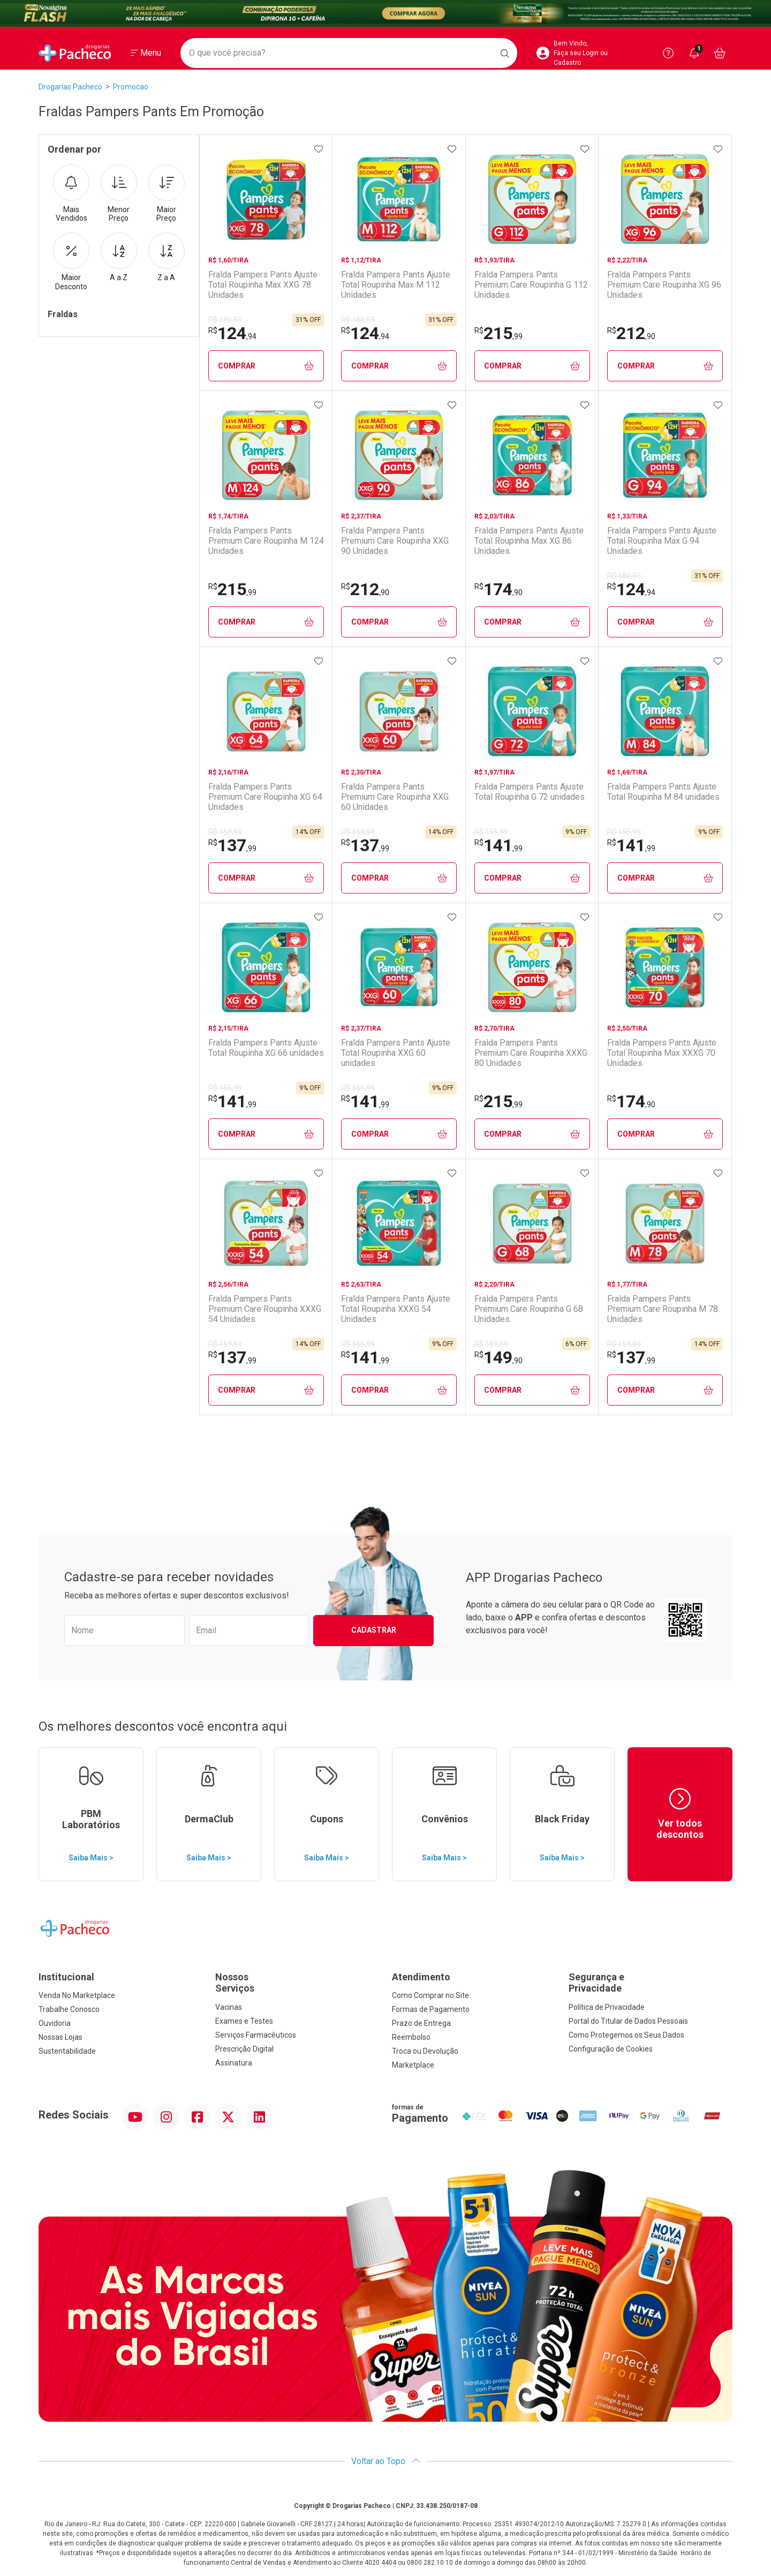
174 (498, 589)
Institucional (66, 1976)
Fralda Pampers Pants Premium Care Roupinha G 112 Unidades (531, 284)
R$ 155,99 (491, 832)
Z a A (166, 257)
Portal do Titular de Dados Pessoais (628, 2021)
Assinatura (233, 2063)
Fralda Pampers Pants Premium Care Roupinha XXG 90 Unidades (395, 540)
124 (232, 333)
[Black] (385, 13)
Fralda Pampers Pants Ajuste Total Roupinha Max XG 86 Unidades (529, 540)
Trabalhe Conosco (69, 2009)
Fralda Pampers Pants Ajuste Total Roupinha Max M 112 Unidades (395, 284)
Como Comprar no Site (430, 1995)
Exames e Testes (244, 2021)
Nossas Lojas (60, 2037)
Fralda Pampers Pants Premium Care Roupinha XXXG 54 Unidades (264, 1309)
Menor (119, 193)
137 (232, 845)
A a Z (119, 257)
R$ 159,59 (225, 832)
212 (631, 333)
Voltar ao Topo (385, 2461)
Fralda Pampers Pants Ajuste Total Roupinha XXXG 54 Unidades (395, 1309)
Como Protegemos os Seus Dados (626, 2035)
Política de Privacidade (607, 2007)
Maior (166, 193)
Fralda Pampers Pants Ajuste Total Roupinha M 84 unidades (663, 792)
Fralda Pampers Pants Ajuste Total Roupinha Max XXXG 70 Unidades (661, 1053)
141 (498, 845)
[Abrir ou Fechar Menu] (146, 53)
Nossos (297, 1982)
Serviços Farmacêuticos (255, 2035)
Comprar (266, 366)
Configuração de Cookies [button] (611, 2049)
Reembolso (411, 2037)
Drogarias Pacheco (70, 86)
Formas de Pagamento (431, 2009)
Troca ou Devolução (425, 2051)
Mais (71, 193)
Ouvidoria (55, 2023)
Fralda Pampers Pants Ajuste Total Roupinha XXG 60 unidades (395, 1053)
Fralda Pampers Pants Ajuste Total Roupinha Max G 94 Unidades (661, 540)
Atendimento (421, 1976)
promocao (130, 86)
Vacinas (228, 2007)
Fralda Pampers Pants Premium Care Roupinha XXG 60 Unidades (395, 797)
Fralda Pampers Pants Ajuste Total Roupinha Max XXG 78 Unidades (263, 284)
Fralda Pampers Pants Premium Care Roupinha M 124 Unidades (266, 540)
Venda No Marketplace (77, 1995)
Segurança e (650, 1982)
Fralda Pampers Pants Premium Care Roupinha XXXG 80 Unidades (530, 1053)
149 (498, 1357)
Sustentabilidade (67, 2051)
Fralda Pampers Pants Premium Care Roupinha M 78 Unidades (662, 1309)
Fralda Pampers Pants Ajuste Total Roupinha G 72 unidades (529, 792)
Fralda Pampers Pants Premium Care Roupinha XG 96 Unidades (664, 284)
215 (498, 333)
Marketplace (413, 2065)
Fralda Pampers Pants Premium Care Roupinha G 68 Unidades (528, 1309)
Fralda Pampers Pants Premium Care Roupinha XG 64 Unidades (265, 797)
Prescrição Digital (244, 2049)
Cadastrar (373, 1630)
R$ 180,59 (225, 320)
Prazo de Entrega (421, 2023)
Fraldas (63, 314)
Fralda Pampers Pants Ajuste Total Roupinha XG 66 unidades (266, 1048)
